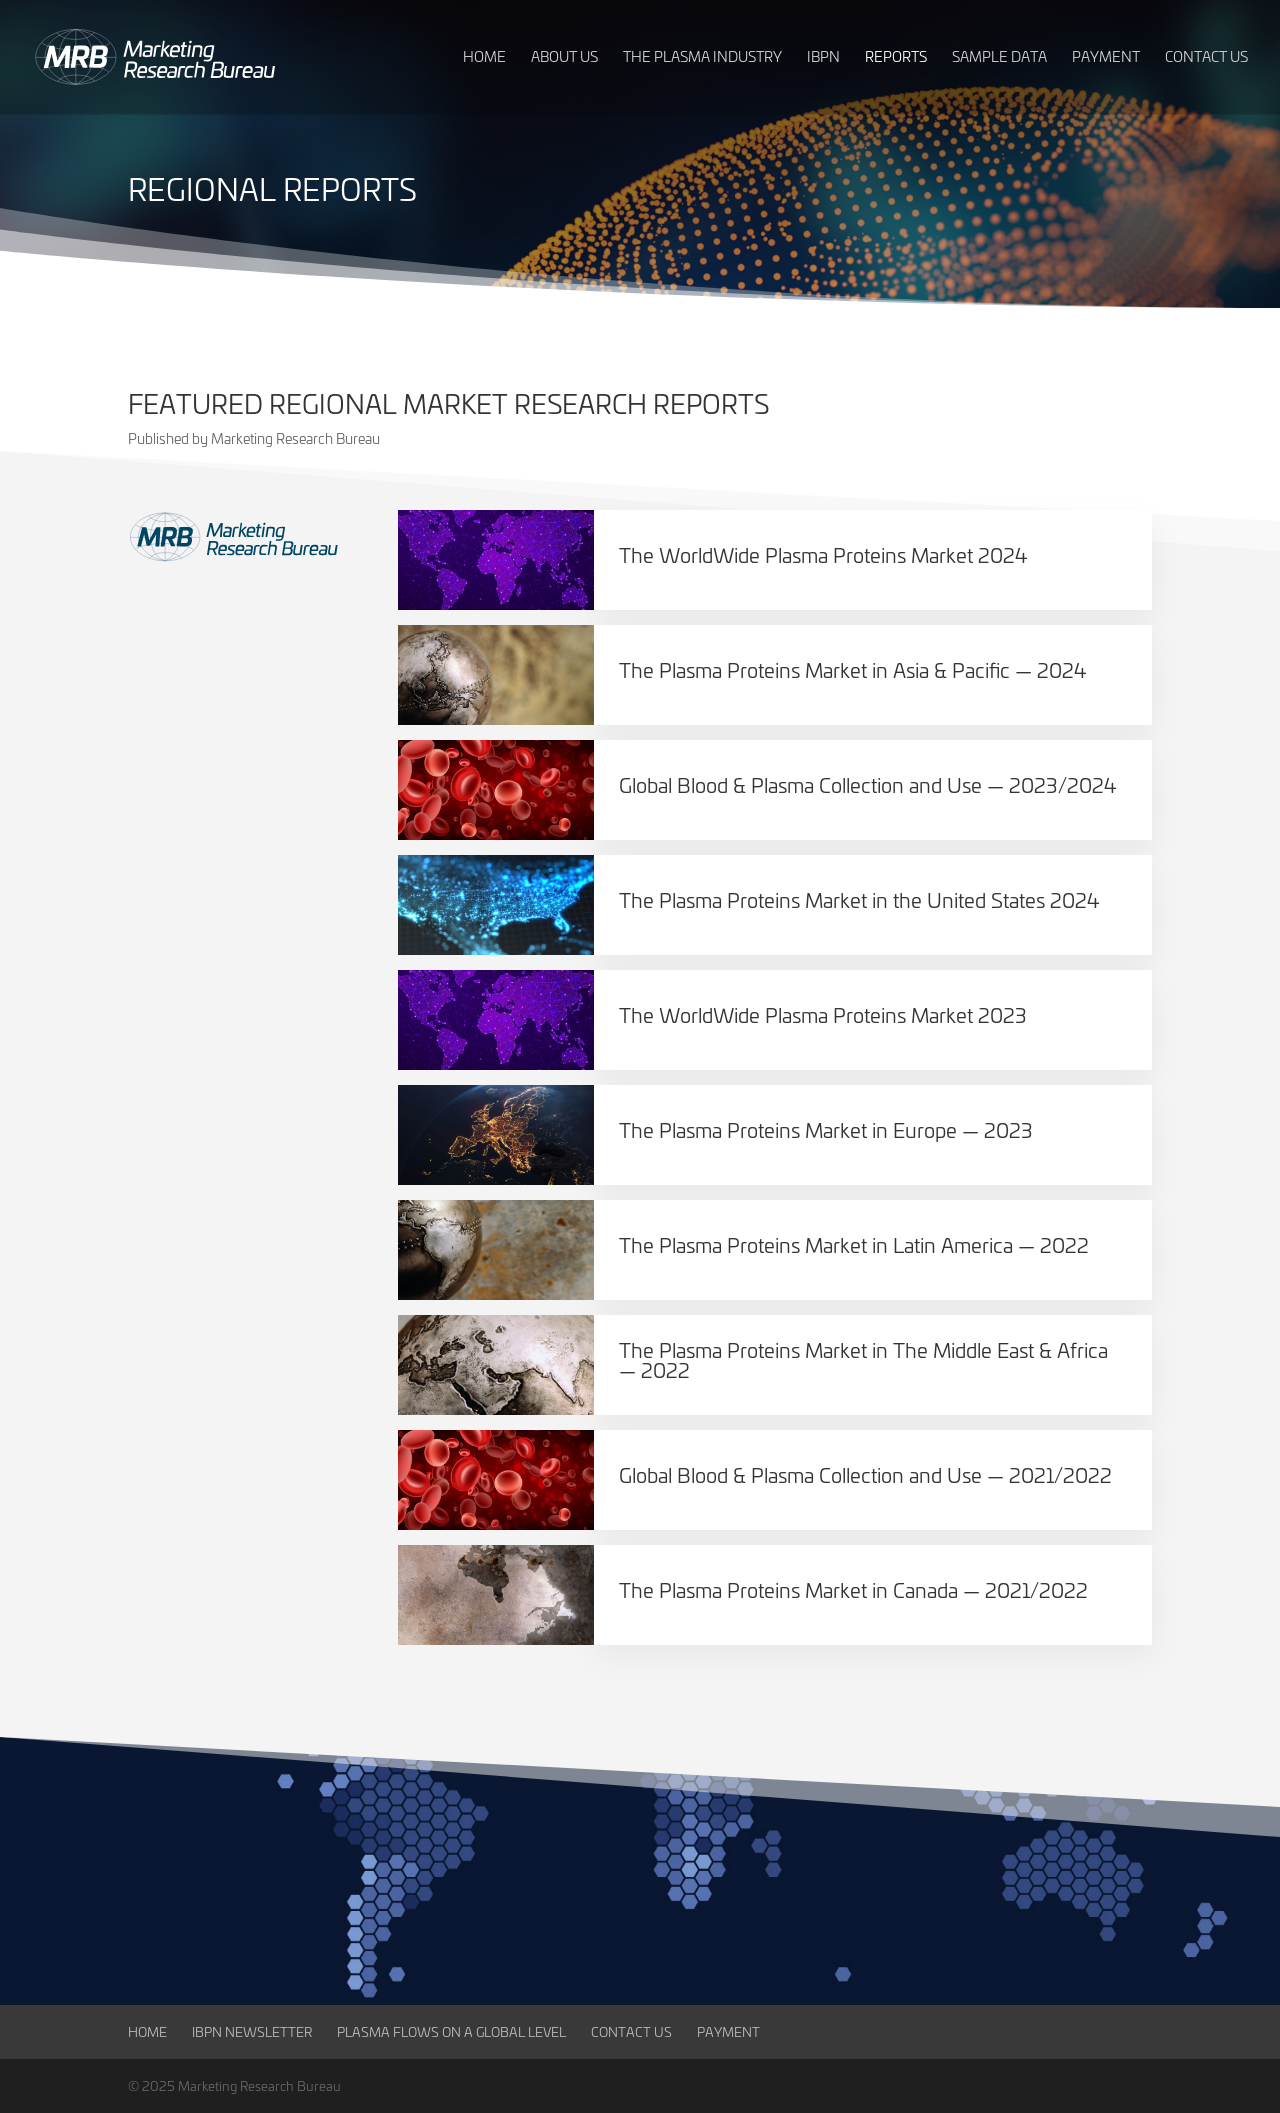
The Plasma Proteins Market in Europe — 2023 (826, 1129)
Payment (728, 2031)
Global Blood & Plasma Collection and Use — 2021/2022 (865, 1474)
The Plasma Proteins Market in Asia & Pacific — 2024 (853, 669)
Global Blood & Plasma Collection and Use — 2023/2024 (868, 784)
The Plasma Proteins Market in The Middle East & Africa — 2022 (863, 1359)
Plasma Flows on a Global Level (451, 2031)
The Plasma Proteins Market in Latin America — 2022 (854, 1244)
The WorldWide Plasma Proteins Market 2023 (823, 1014)
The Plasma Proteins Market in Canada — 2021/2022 (853, 1589)
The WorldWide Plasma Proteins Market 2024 (823, 554)
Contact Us (631, 2031)
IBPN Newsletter (252, 2031)
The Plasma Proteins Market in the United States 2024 (859, 899)
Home (147, 2031)
